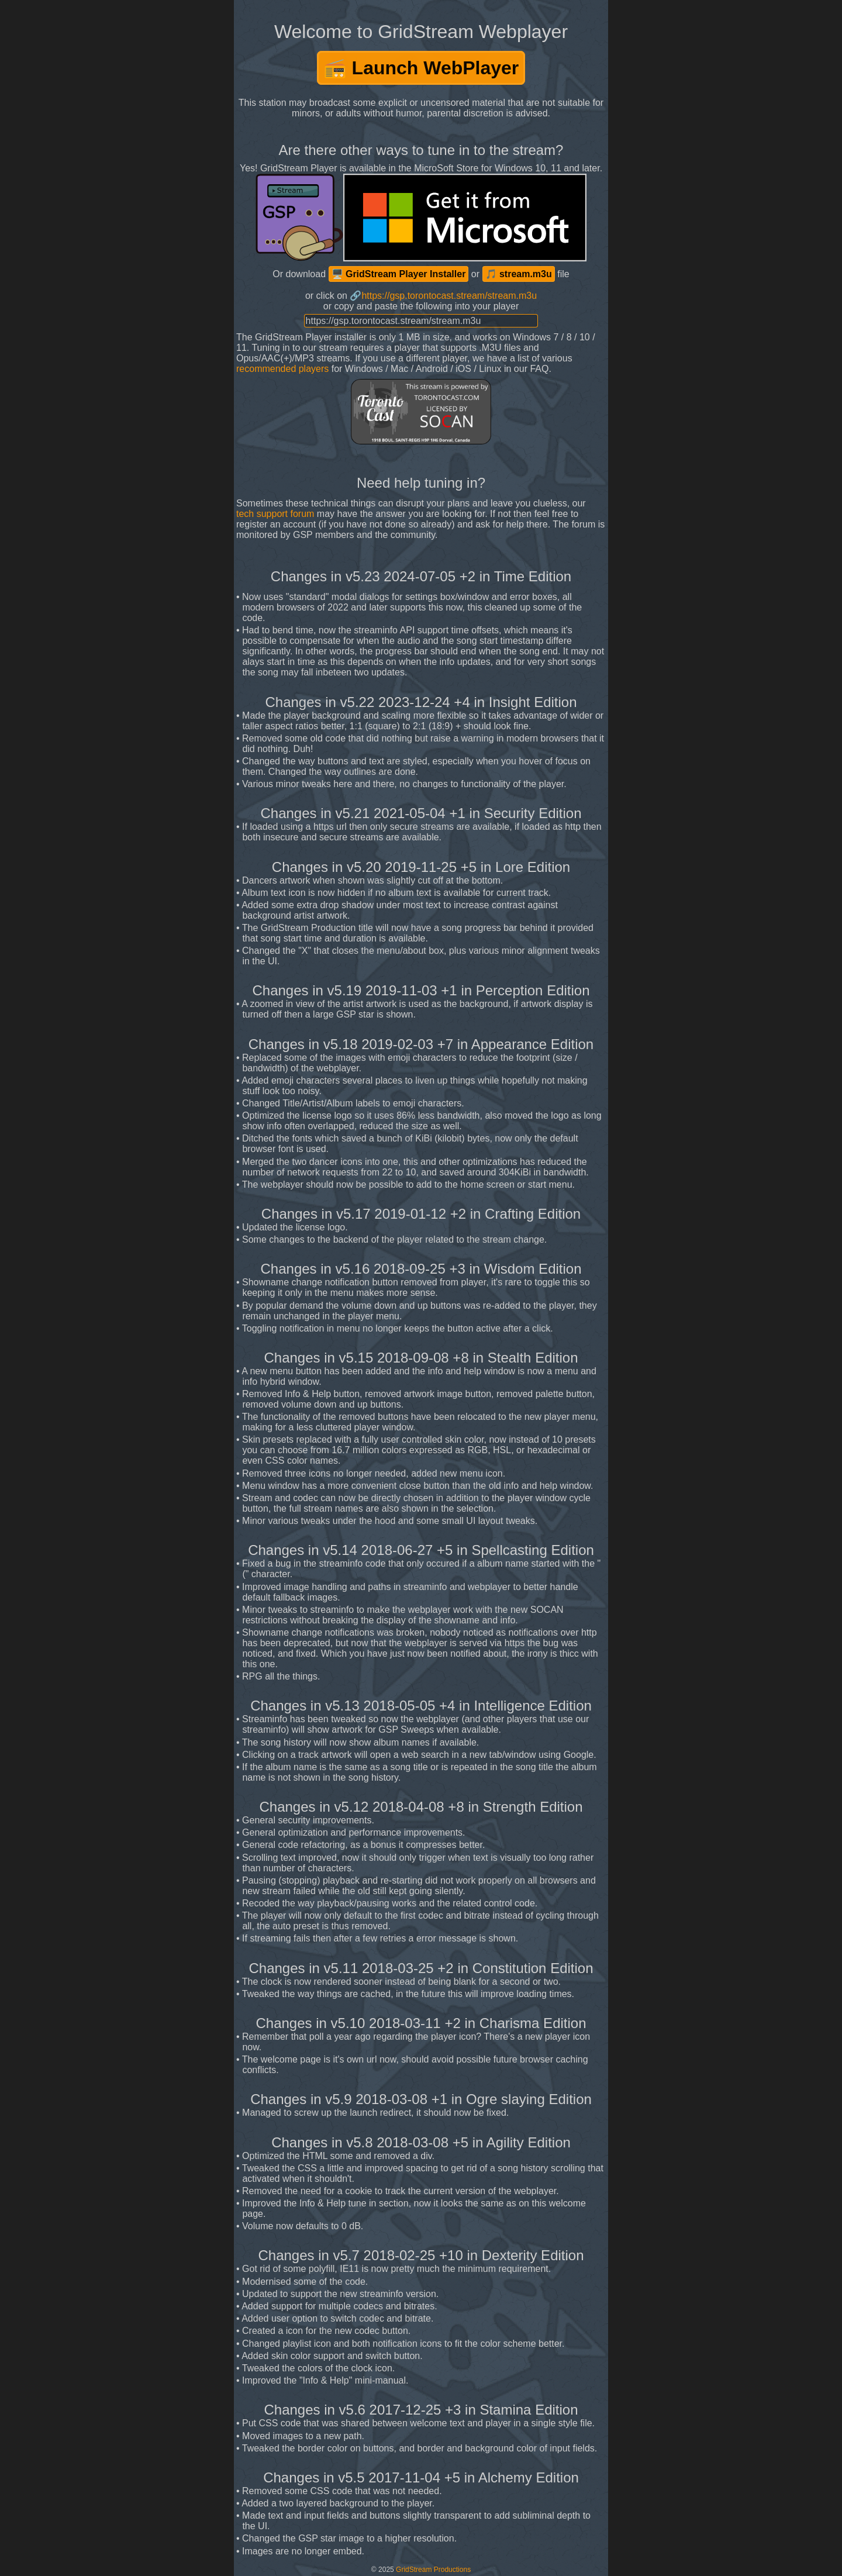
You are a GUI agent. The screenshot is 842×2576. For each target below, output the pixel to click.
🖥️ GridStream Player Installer (399, 274)
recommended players (282, 369)
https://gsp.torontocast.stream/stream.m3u (449, 296)
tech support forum (275, 514)
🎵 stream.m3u (518, 274)
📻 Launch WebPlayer (421, 67)
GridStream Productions (433, 2569)
